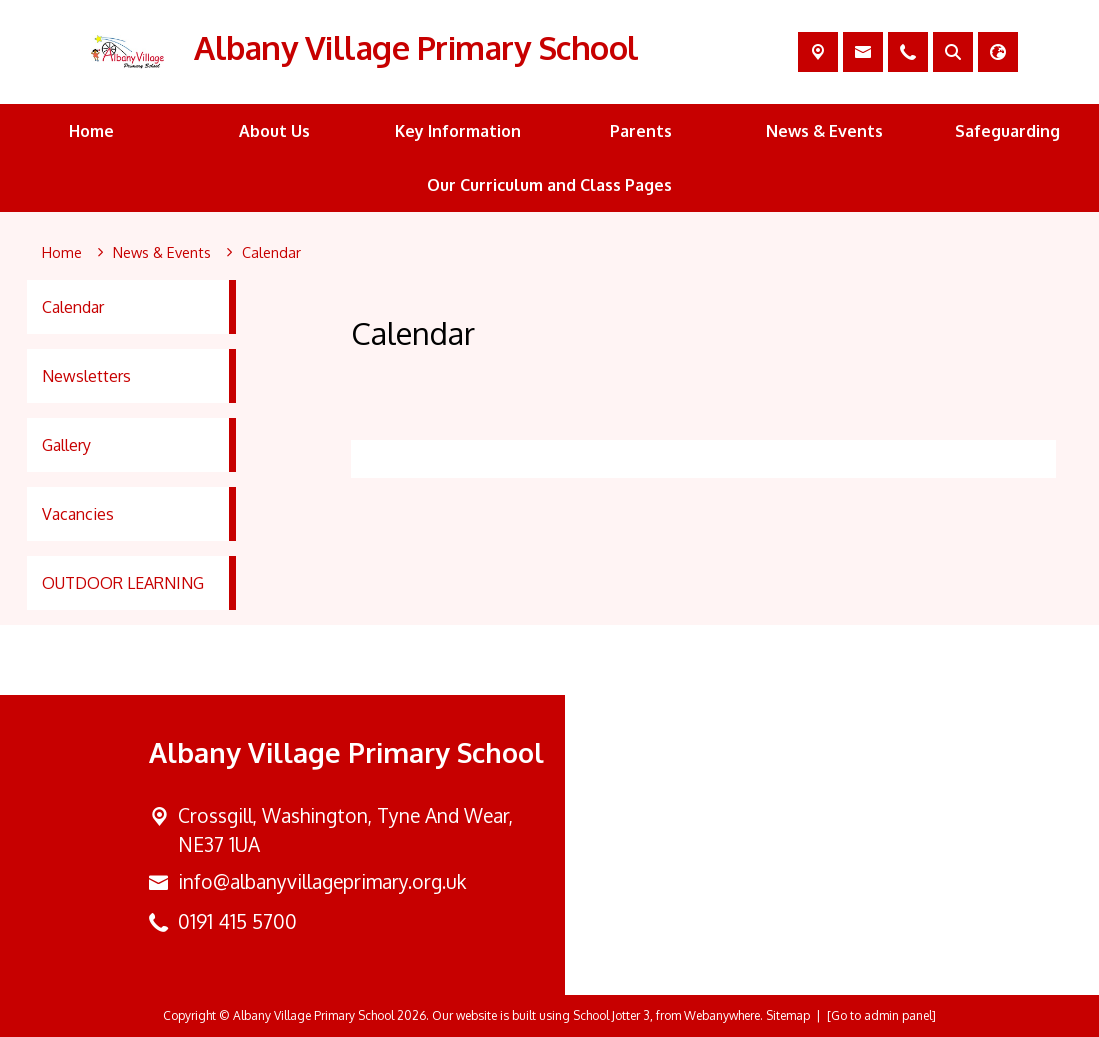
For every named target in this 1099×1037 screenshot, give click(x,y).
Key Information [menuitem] (458, 131)
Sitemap (788, 1015)
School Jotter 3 (611, 1015)
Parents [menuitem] (641, 131)
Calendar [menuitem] (73, 307)
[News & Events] (162, 253)
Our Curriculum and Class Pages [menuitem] (549, 185)
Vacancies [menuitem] (78, 514)
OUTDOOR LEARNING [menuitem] (123, 583)
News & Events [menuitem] (824, 131)
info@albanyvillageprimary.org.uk (322, 881)
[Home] (62, 253)
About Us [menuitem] (274, 131)
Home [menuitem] (91, 131)
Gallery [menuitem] (66, 445)
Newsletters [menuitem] (86, 376)
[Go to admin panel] (881, 1015)
